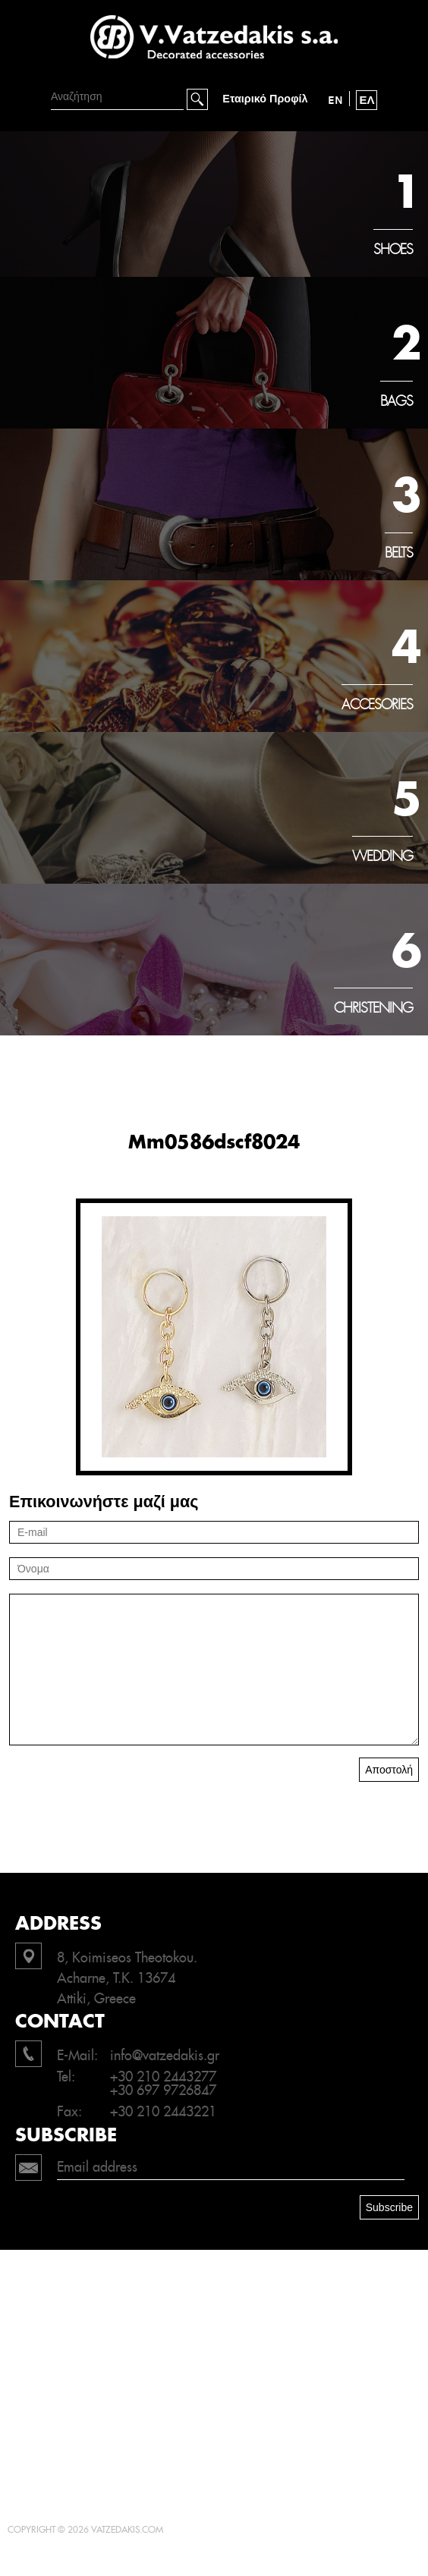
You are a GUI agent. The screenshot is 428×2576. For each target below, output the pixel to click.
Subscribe (389, 2207)
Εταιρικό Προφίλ (264, 99)
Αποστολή (389, 1770)
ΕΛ (366, 100)
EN (335, 100)
